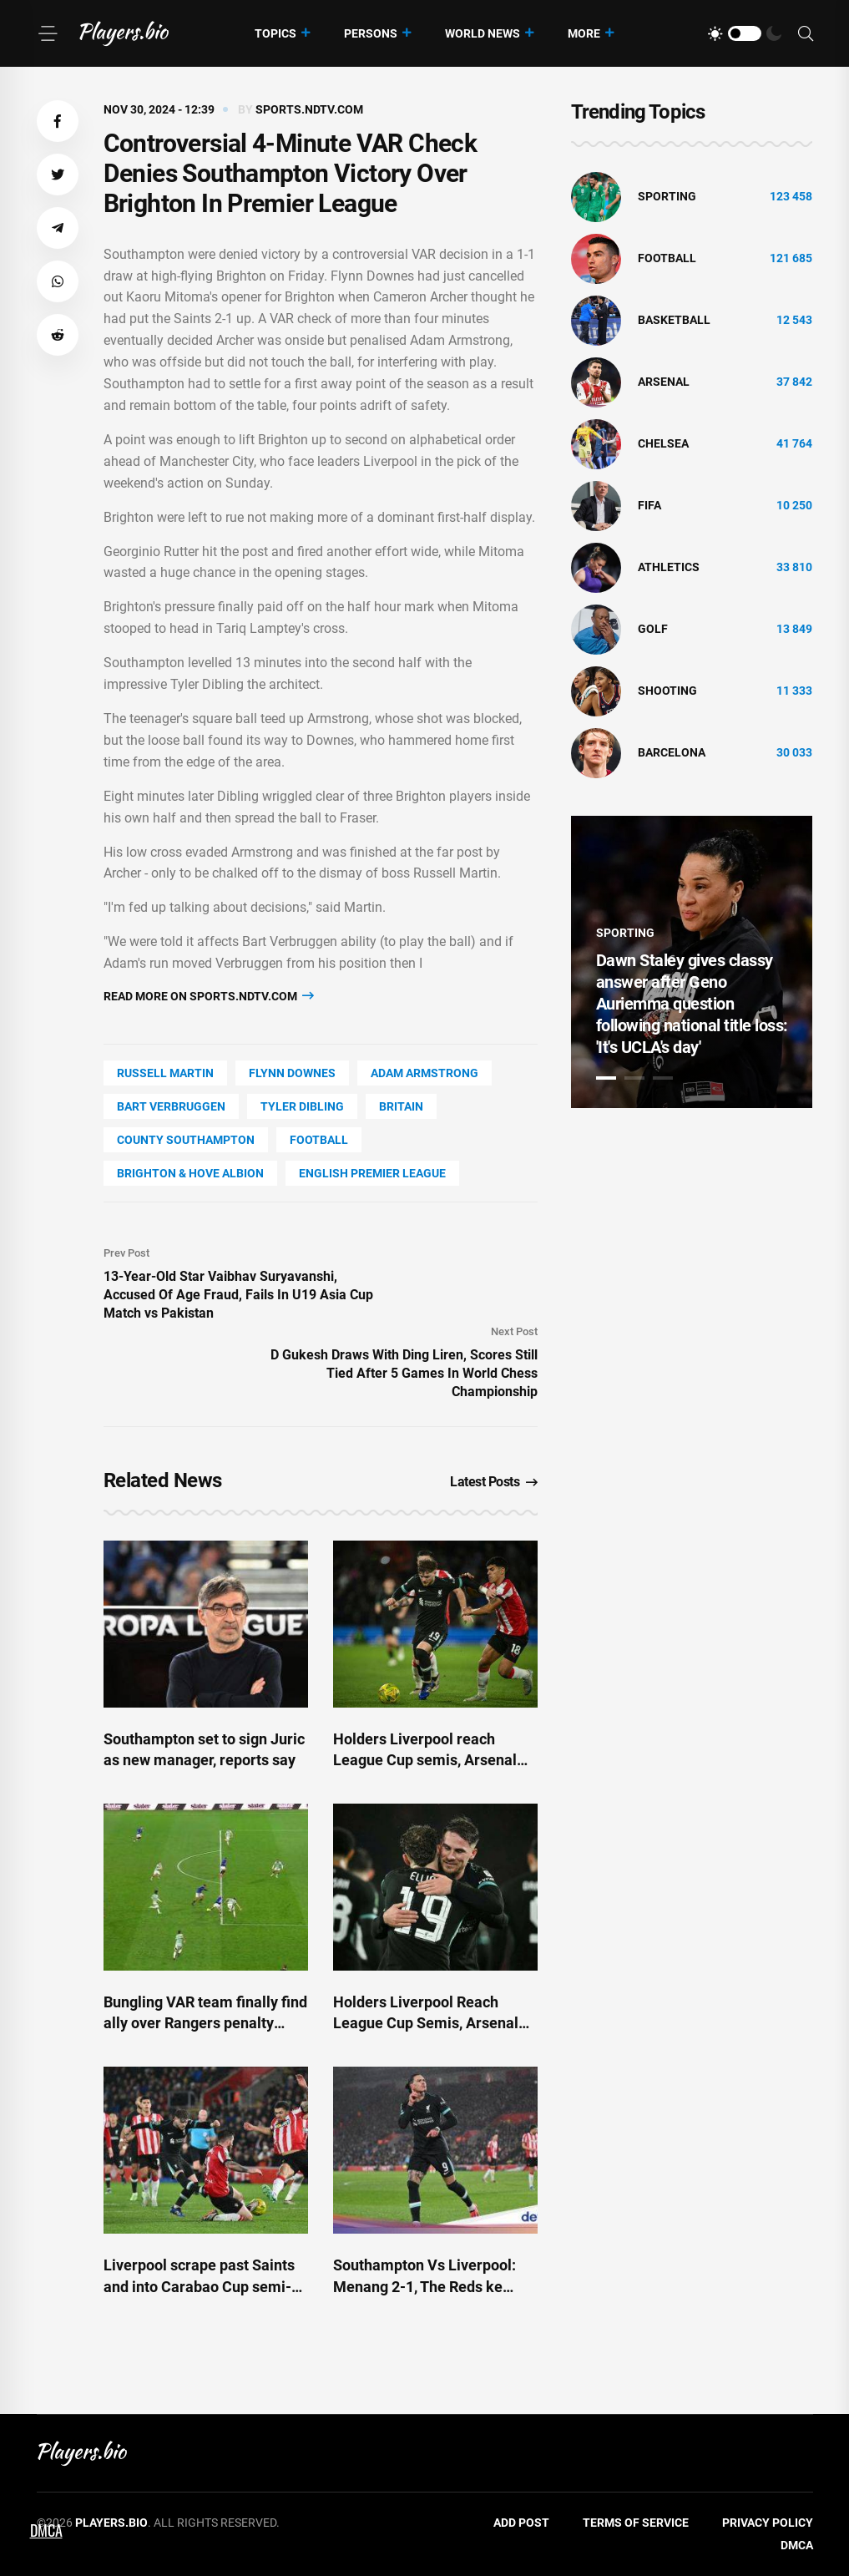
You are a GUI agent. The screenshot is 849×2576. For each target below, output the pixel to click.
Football (319, 1139)
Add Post (521, 2522)
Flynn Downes (292, 1073)
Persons (370, 33)
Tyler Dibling (302, 1106)
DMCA (797, 2545)
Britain (401, 1106)
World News (482, 33)
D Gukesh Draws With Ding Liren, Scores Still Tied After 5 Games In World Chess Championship (404, 1373)
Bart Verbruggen (171, 1106)
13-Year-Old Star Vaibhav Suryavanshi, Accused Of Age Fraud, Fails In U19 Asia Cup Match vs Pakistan (238, 1294)
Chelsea (663, 443)
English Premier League (372, 1173)
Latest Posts (494, 1482)
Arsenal (664, 381)
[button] (57, 121)
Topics (275, 33)
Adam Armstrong (424, 1073)
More (584, 33)
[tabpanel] (692, 962)
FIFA (649, 505)
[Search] (805, 34)
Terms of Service (636, 2522)
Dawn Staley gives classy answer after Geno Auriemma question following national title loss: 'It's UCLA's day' (692, 1003)
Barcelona (671, 752)
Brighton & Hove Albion (190, 1173)
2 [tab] (634, 1078)
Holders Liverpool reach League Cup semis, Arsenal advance (425, 1759)
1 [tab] (606, 1078)
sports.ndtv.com (309, 109)
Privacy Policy (767, 2522)
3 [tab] (663, 1078)
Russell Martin (165, 1073)
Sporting (667, 196)
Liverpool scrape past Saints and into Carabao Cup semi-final (199, 2285)
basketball (674, 319)
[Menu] (47, 33)
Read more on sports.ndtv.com (209, 996)
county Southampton (186, 1139)
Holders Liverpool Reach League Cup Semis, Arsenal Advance (425, 2022)
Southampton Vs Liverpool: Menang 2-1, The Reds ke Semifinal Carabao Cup (424, 2285)
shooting (667, 690)
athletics (669, 567)
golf (653, 628)
